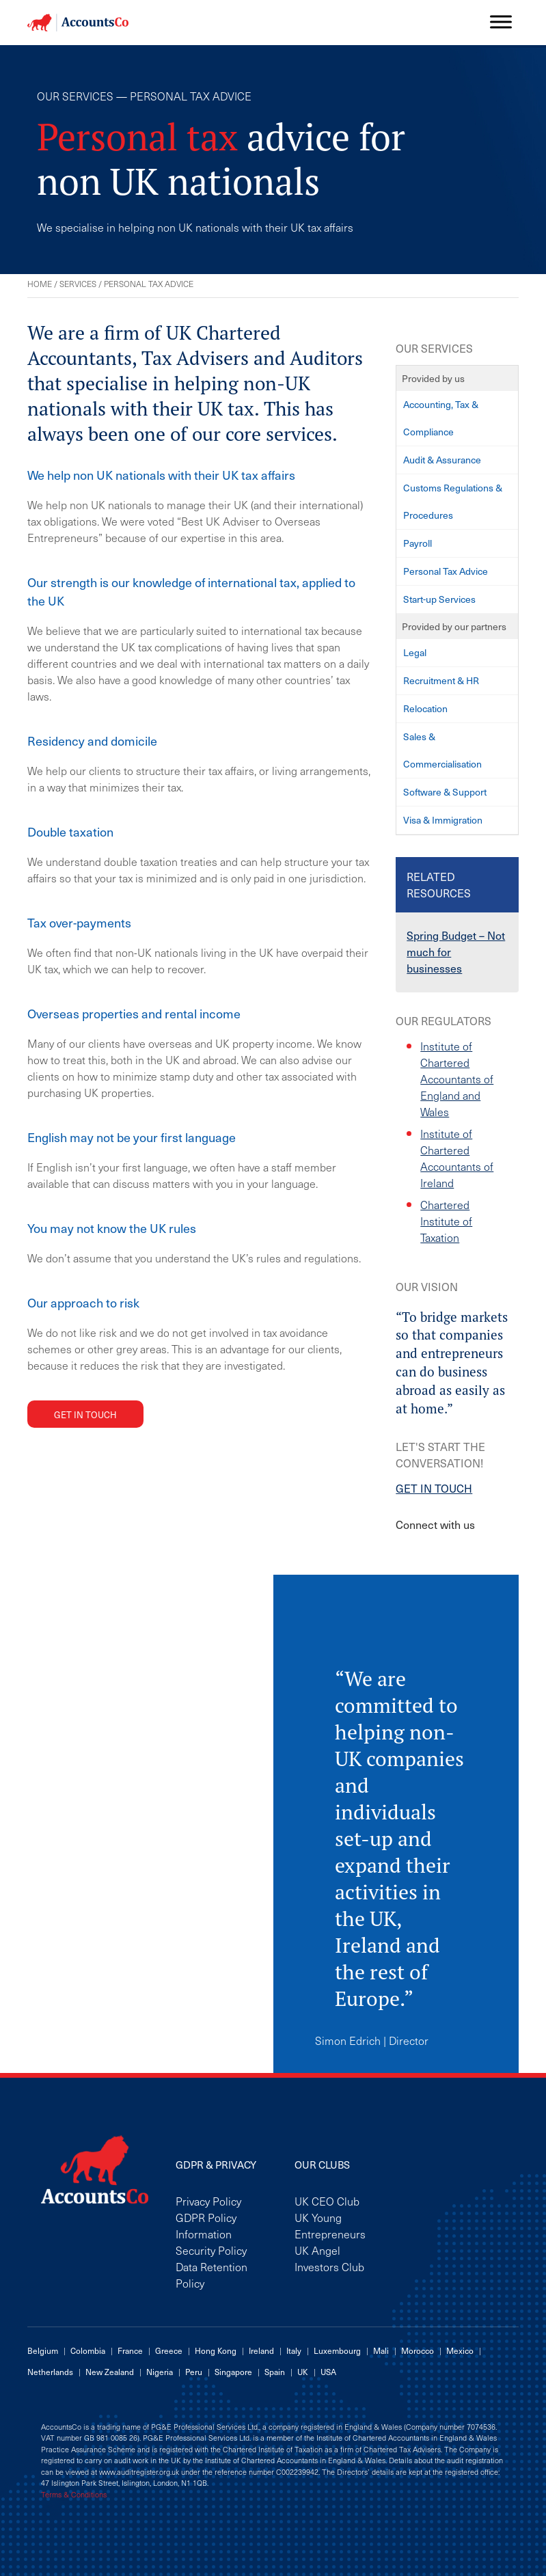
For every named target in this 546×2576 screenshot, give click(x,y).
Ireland (261, 2350)
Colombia (87, 2350)
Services (77, 283)
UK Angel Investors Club (329, 2258)
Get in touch (85, 1414)
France (130, 2350)
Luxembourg (337, 2350)
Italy (293, 2350)
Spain (274, 2371)
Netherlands (50, 2371)
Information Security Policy (211, 2241)
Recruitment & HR (441, 680)
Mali (381, 2350)
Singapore (233, 2371)
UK (302, 2371)
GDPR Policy (206, 2217)
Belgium (42, 2350)
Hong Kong (215, 2350)
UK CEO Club (327, 2201)
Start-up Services (439, 599)
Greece (168, 2350)
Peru (193, 2371)
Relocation (425, 708)
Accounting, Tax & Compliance (440, 418)
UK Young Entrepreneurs (330, 2225)
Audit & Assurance (442, 459)
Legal (414, 652)
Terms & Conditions (74, 2494)
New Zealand (109, 2371)
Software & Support (445, 792)
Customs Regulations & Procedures (452, 501)
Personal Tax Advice (445, 571)
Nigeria (159, 2371)
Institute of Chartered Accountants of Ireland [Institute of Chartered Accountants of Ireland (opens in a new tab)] (456, 1158)
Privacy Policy (208, 2201)
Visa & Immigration (442, 820)
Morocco (417, 2350)
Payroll (417, 543)
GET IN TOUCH (434, 1488)
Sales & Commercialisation (442, 750)
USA (328, 2371)
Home (39, 283)
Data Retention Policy (211, 2274)
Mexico (460, 2350)
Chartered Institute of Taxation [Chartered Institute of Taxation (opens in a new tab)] (446, 1220)
